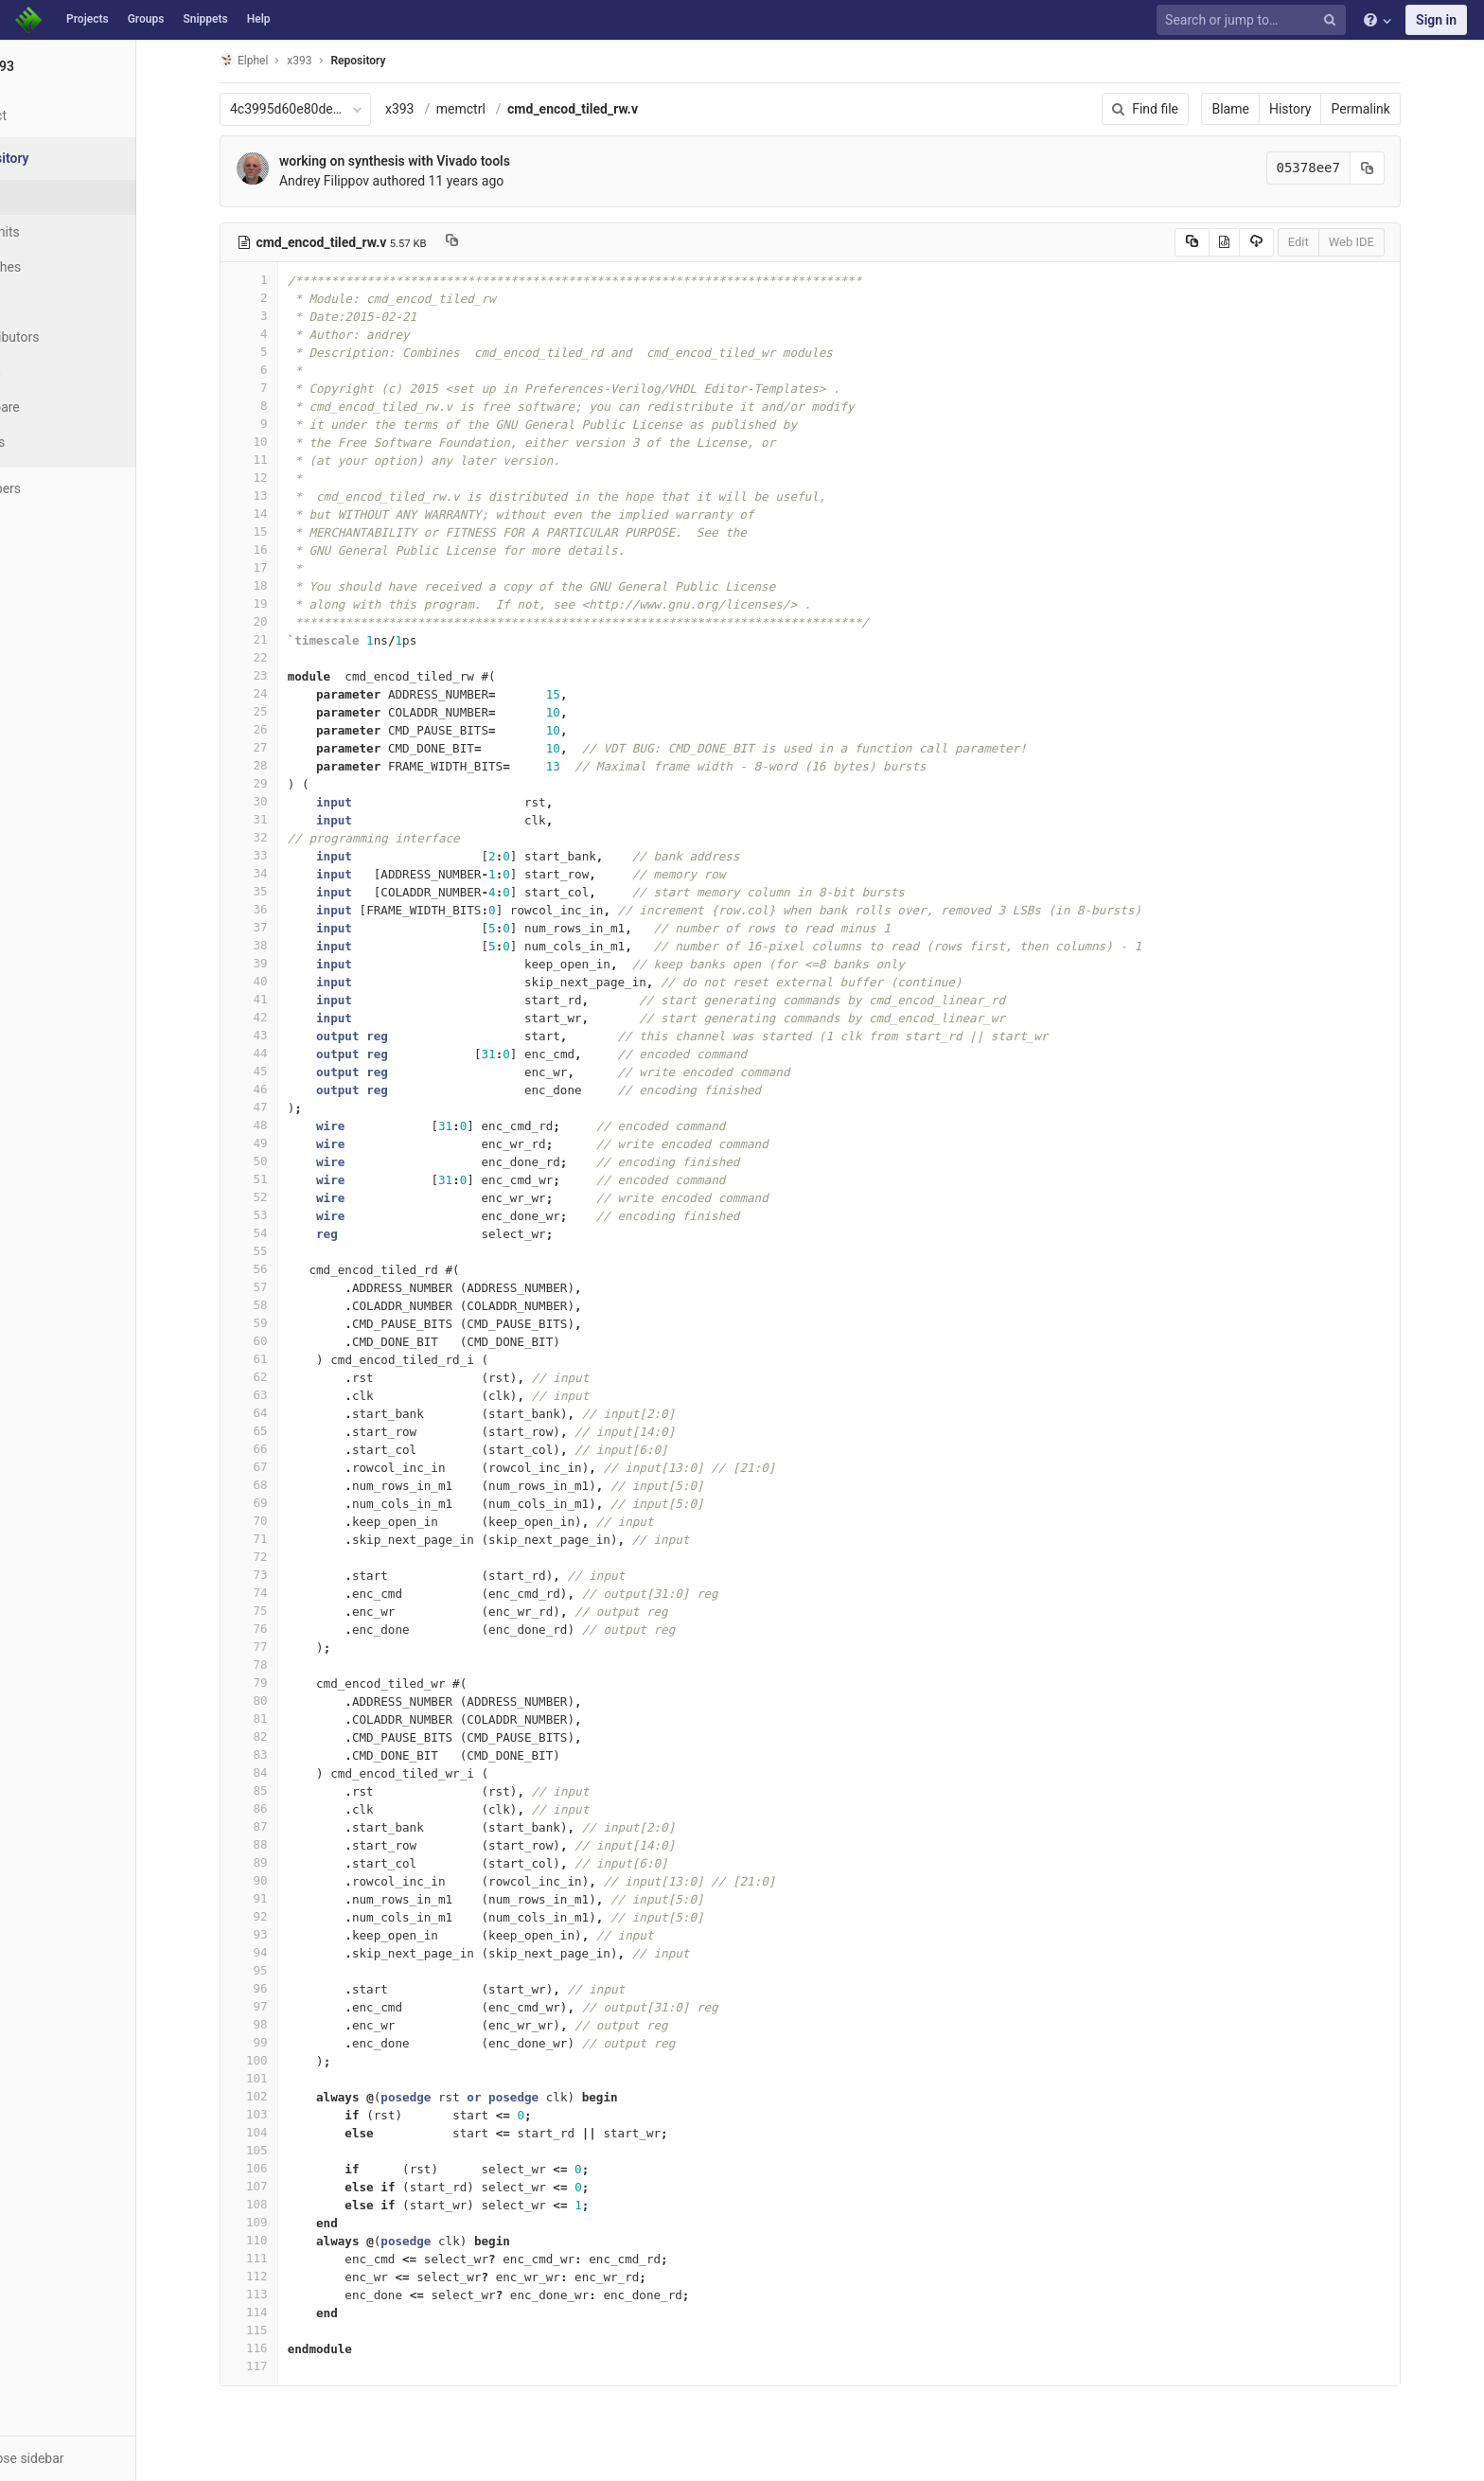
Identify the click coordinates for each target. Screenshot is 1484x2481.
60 (285, 1341)
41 (285, 999)
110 (285, 2240)
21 (285, 639)
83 (285, 1754)
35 (285, 891)
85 (285, 1790)
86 (285, 1808)
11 (285, 459)
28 (285, 765)
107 (285, 2186)
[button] (103, 2458)
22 (285, 657)
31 (285, 819)
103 (285, 2114)
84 (285, 1772)
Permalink (1397, 108)
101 (285, 2078)
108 (285, 2204)
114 (285, 2312)
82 (285, 1736)
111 (285, 2258)
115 (285, 2330)
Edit (1334, 242)
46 (285, 1089)
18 (285, 585)
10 (285, 441)
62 (285, 1377)
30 (285, 801)
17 (285, 567)
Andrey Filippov (360, 180)
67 (285, 1467)
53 (285, 1215)
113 (285, 2294)
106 (285, 2168)
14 (285, 513)
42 (285, 1017)
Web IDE (1387, 242)
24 (285, 693)
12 (285, 477)
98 (285, 2024)
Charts (57, 442)
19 (285, 603)
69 (285, 1503)
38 (285, 945)
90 (285, 1880)
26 (285, 729)
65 (285, 1431)
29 (285, 783)
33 (285, 855)
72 (285, 1557)
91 (285, 1898)
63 (285, 1395)
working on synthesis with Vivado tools (430, 160)
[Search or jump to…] (1254, 20)
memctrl (496, 108)
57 (285, 1287)
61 (285, 1359)
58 (285, 1305)
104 (285, 2132)
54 (285, 1233)
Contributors (75, 337)
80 (285, 1700)
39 (285, 963)
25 (285, 711)
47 (285, 1107)
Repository (394, 60)
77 (285, 1646)
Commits (65, 231)
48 (285, 1125)
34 (285, 873)
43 (285, 1035)
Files (52, 196)
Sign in (1436, 19)
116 (285, 2348)
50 (285, 1161)
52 (285, 1197)
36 (285, 909)
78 (285, 1664)
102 (285, 2096)
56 (285, 1269)
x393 (435, 108)
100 (285, 2060)
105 (285, 2150)
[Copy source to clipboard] (1228, 242)
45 (285, 1071)
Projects (87, 19)
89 (285, 1862)
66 (285, 1449)
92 (285, 1916)
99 (285, 2042)
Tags (52, 302)
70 (285, 1521)
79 (285, 1682)
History (1326, 108)
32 (285, 837)
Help (259, 19)
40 (285, 981)
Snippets (205, 19)
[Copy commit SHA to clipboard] (1404, 168)
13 (285, 495)
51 (285, 1179)
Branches (65, 267)
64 (285, 1413)
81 (285, 1718)
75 (285, 1611)
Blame (1266, 108)
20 (285, 621)
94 (285, 1952)
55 (285, 1251)
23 (285, 675)
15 (285, 531)
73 (285, 1575)
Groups (146, 19)
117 (285, 2366)
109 (285, 2222)
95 (285, 1970)
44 (285, 1053)
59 (285, 1323)
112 (285, 2276)
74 (285, 1593)
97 (285, 2006)
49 (285, 1143)
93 (285, 1934)
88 (285, 1844)
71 (285, 1539)
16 (285, 549)
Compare (65, 407)
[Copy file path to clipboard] (488, 242)
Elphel (280, 60)
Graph (55, 372)
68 (285, 1485)
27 (285, 747)
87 (285, 1826)
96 (285, 1988)
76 (285, 1629)
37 (285, 927)
